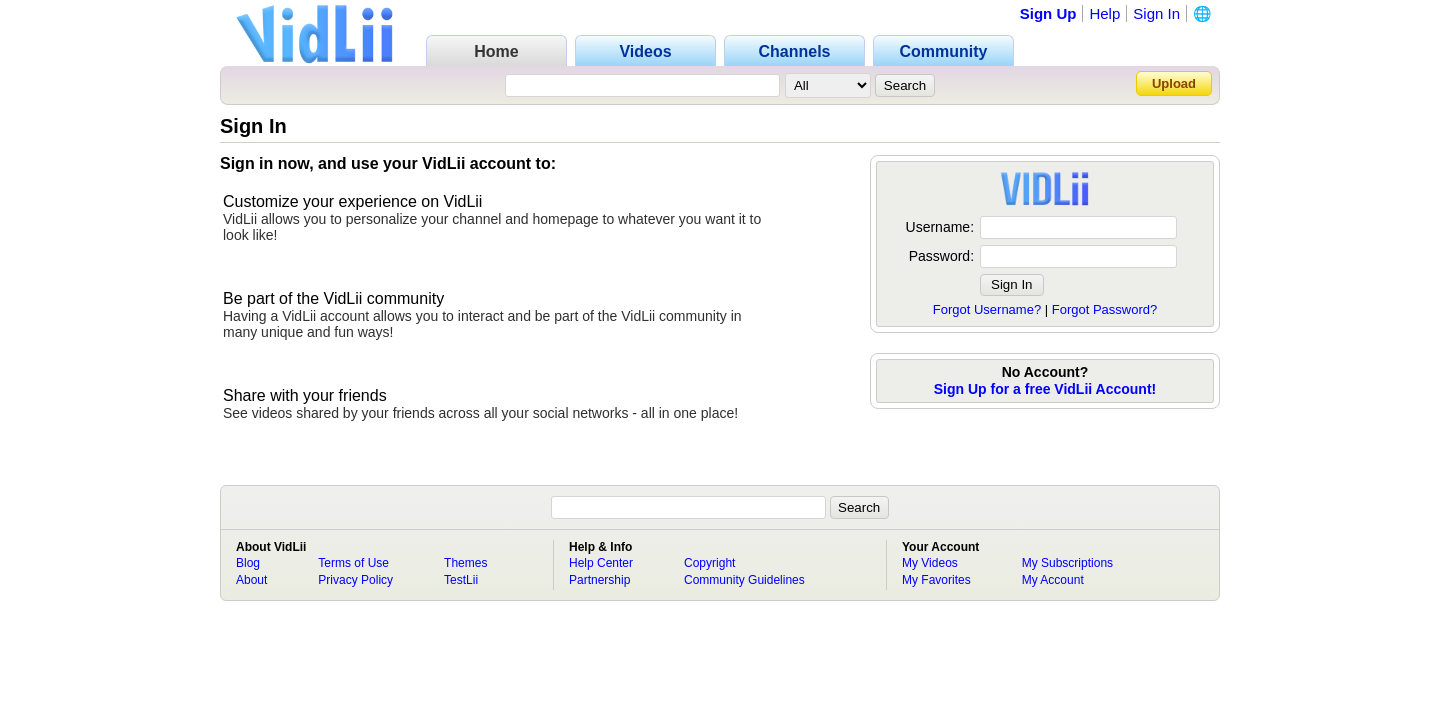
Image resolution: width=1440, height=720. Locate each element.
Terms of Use (353, 563)
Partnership (599, 580)
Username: (940, 227)
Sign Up (1048, 13)
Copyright (709, 563)
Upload (1174, 83)
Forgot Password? (1105, 309)
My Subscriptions (1067, 563)
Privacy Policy (355, 580)
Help (1104, 13)
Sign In (1156, 13)
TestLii (461, 580)
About (251, 580)
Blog (248, 563)
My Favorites (936, 580)
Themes (465, 563)
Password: (941, 256)
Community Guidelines (744, 580)
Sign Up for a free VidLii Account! (1045, 389)
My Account (1053, 580)
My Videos (930, 563)
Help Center (601, 563)
